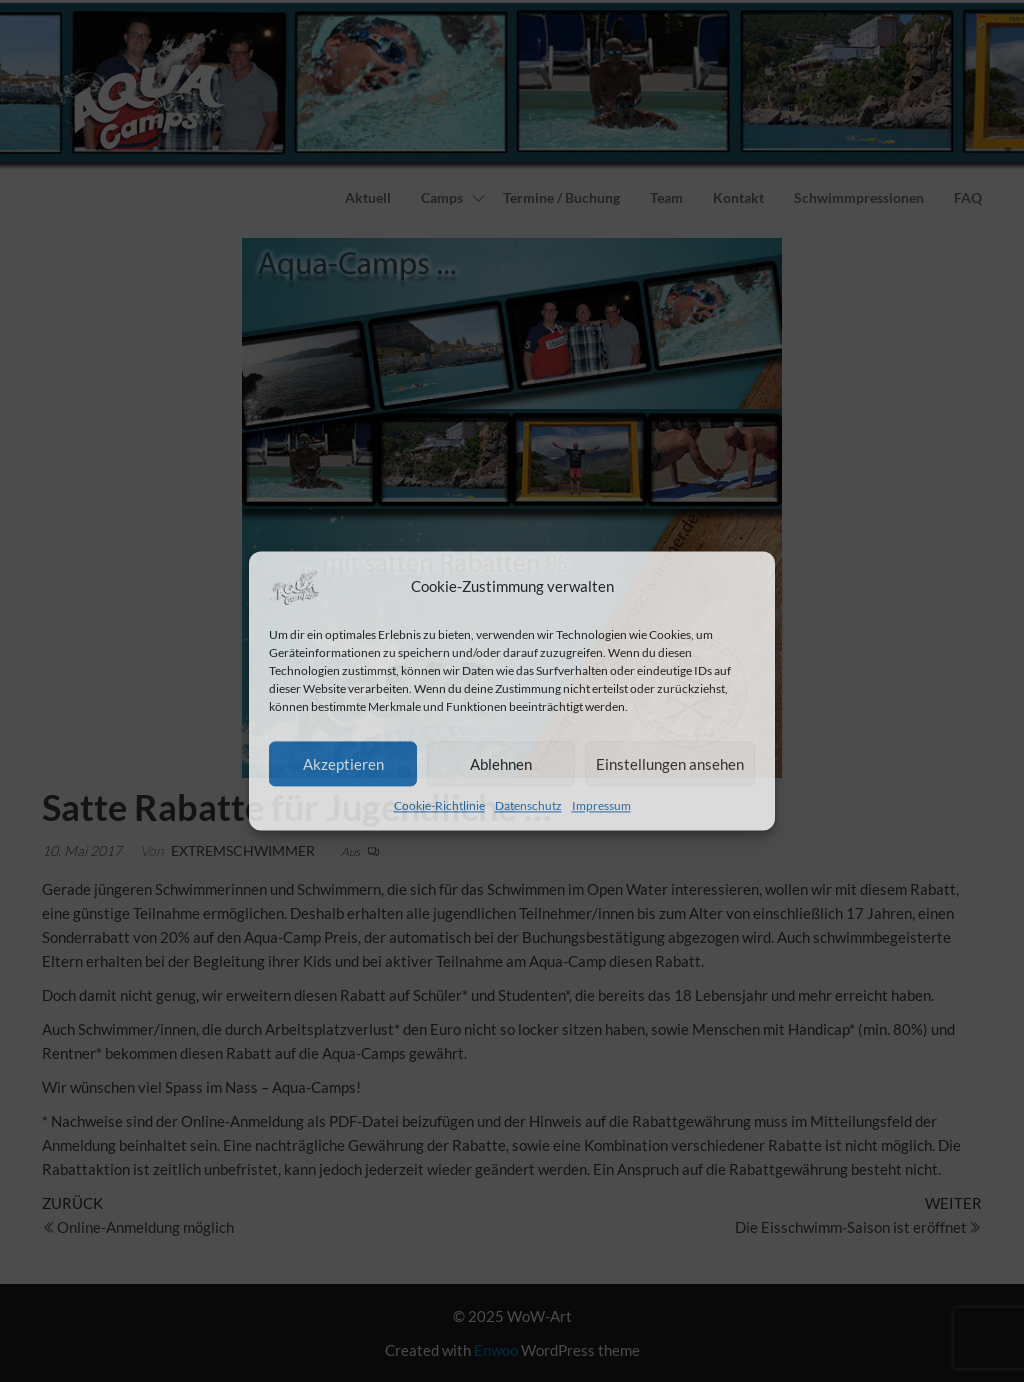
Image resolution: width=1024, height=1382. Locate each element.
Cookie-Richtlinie (439, 805)
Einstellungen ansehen (670, 764)
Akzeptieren (343, 764)
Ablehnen (501, 764)
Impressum (601, 805)
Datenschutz (528, 805)
